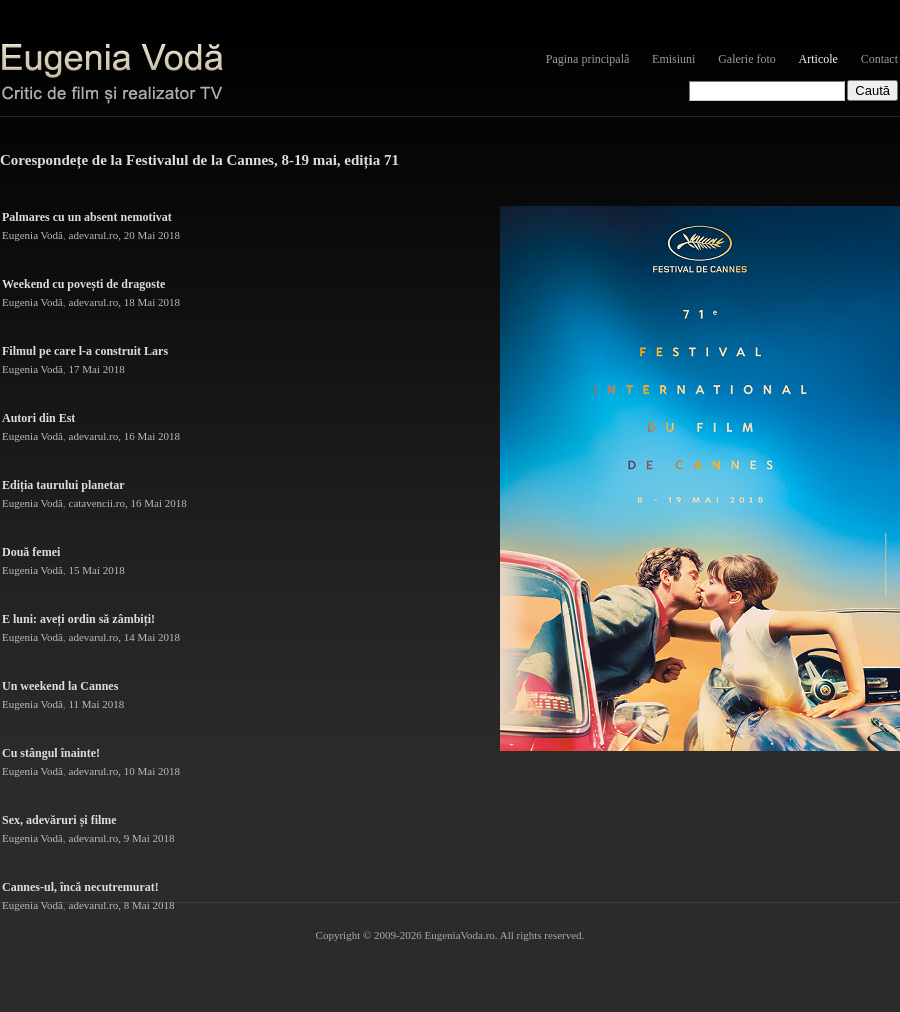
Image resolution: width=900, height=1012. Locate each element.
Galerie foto (747, 59)
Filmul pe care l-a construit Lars (85, 351)
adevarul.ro (94, 235)
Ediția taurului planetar (63, 485)
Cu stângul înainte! (51, 753)
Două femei (31, 552)
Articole (818, 59)
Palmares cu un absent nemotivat (87, 217)
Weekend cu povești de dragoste (83, 284)
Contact (879, 59)
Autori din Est (38, 418)
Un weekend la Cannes (60, 686)
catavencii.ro (97, 503)
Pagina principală (588, 59)
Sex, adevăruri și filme (59, 820)
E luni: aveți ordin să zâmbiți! (78, 619)
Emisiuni (673, 59)
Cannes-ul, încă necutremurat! (80, 887)
